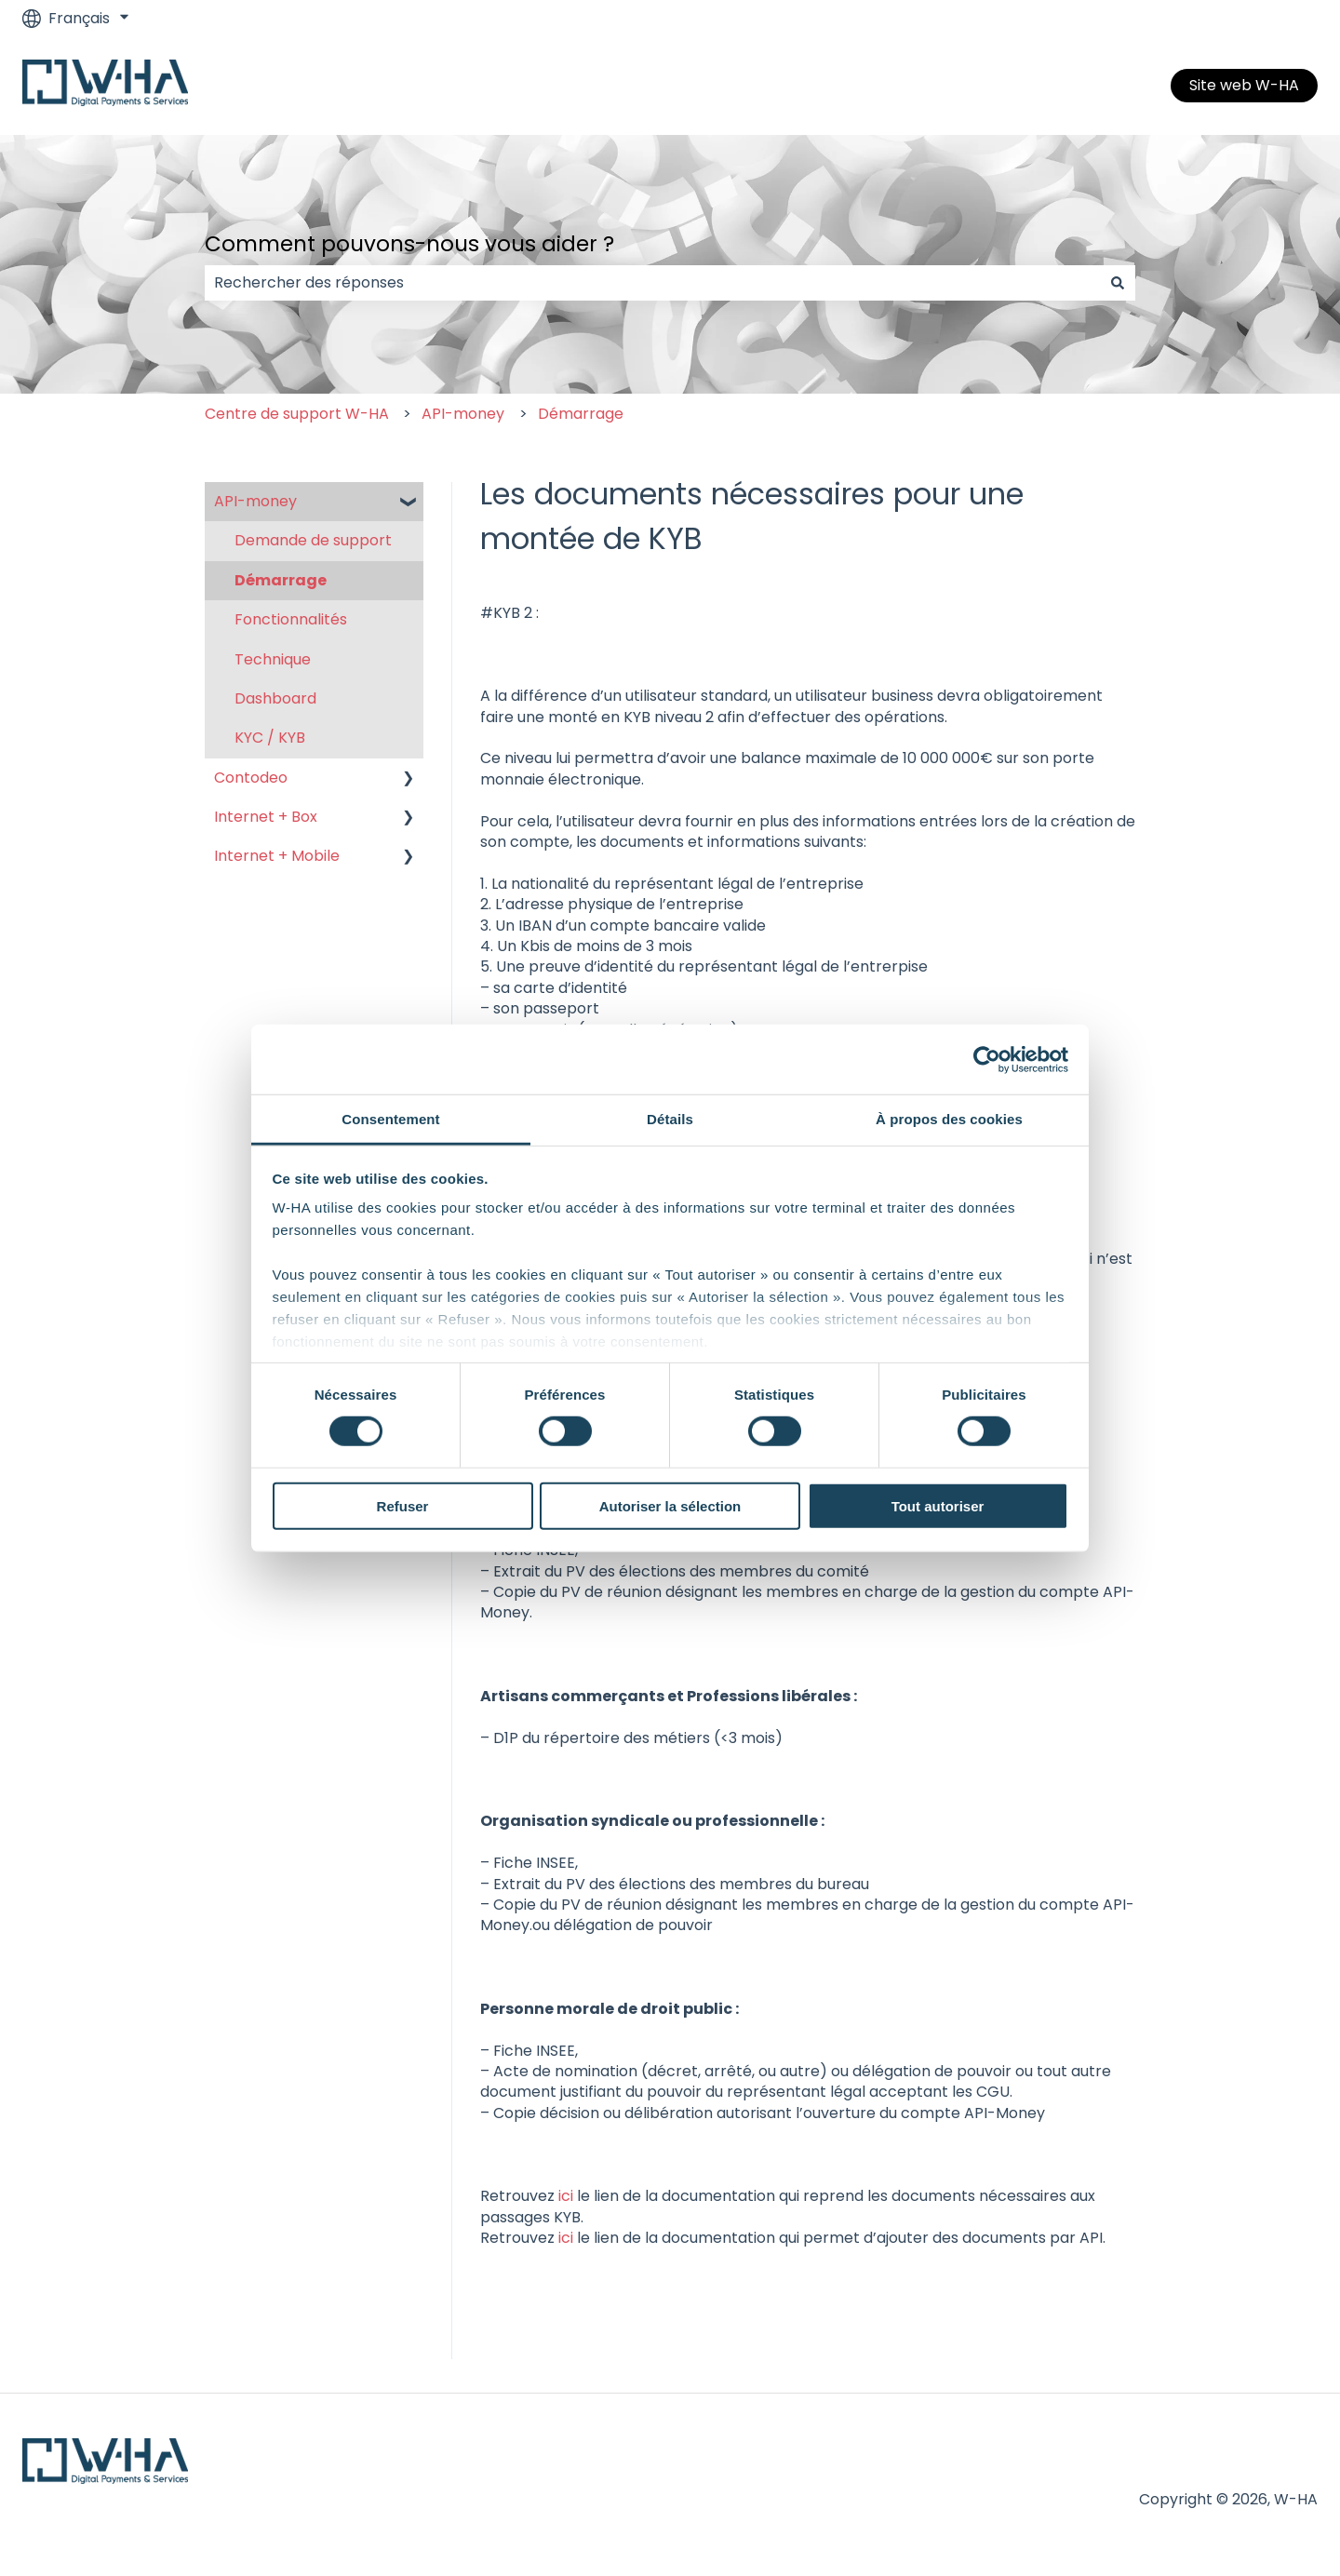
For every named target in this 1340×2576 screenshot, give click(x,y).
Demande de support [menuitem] (313, 540)
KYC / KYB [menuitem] (269, 737)
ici (565, 2196)
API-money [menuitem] (255, 501)
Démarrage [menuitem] (280, 580)
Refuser (403, 1506)
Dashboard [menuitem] (275, 698)
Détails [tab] (670, 1119)
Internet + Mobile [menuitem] (277, 855)
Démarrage (580, 413)
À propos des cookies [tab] (949, 1119)
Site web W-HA (1244, 85)
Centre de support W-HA (297, 413)
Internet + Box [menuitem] (265, 816)
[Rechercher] (1117, 283)
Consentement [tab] (390, 1119)
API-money (463, 413)
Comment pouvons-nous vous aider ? (409, 244)
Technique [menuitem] (272, 659)
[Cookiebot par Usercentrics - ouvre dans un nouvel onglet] (986, 1059)
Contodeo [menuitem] (251, 777)
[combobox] (652, 283)
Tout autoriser (938, 1506)
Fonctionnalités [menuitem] (290, 619)
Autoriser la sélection (670, 1506)
